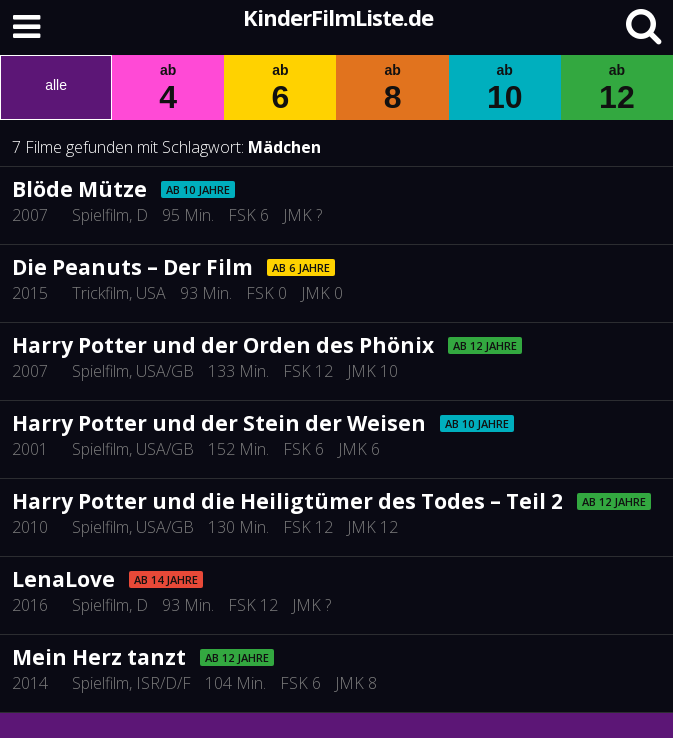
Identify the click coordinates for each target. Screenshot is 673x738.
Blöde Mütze (79, 189)
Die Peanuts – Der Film (132, 267)
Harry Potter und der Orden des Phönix (223, 345)
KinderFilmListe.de (338, 17)
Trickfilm (100, 293)
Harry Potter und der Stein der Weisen (219, 423)
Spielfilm (100, 215)
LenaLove (63, 579)
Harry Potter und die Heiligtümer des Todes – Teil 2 (287, 501)
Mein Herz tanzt (99, 657)
